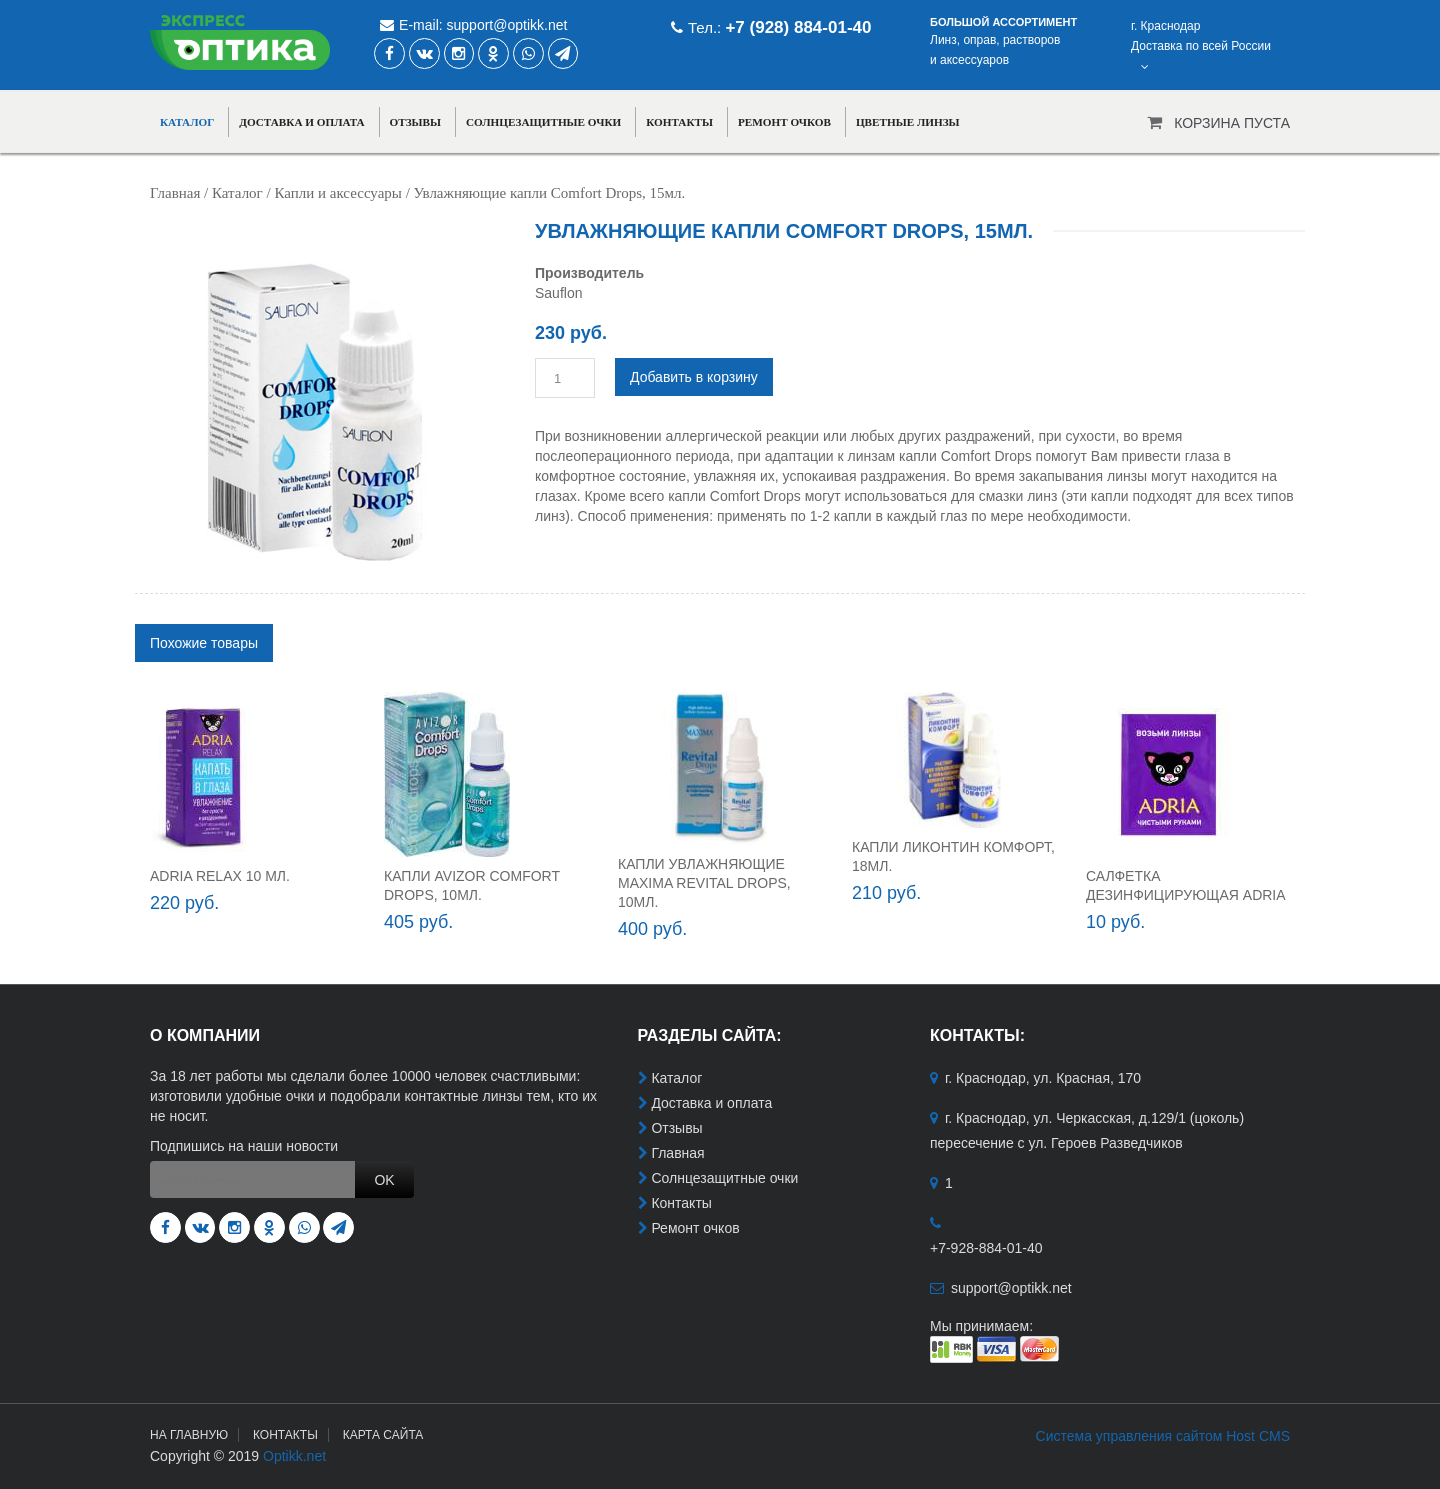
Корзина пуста (1232, 123)
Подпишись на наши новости (244, 1146)
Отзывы (416, 122)
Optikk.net (294, 1456)
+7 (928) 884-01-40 (798, 27)
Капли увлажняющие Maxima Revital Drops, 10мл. (704, 883)
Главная (175, 193)
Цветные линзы (908, 122)
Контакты (679, 122)
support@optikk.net (507, 25)
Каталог (187, 122)
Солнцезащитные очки (543, 122)
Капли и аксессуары (337, 193)
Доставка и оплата (301, 122)
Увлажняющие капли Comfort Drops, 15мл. (550, 193)
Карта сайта (383, 1435)
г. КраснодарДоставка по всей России (1201, 46)
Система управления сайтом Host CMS (1163, 1436)
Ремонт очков (784, 122)
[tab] (204, 643)
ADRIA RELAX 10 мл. (220, 876)
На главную (189, 1435)
